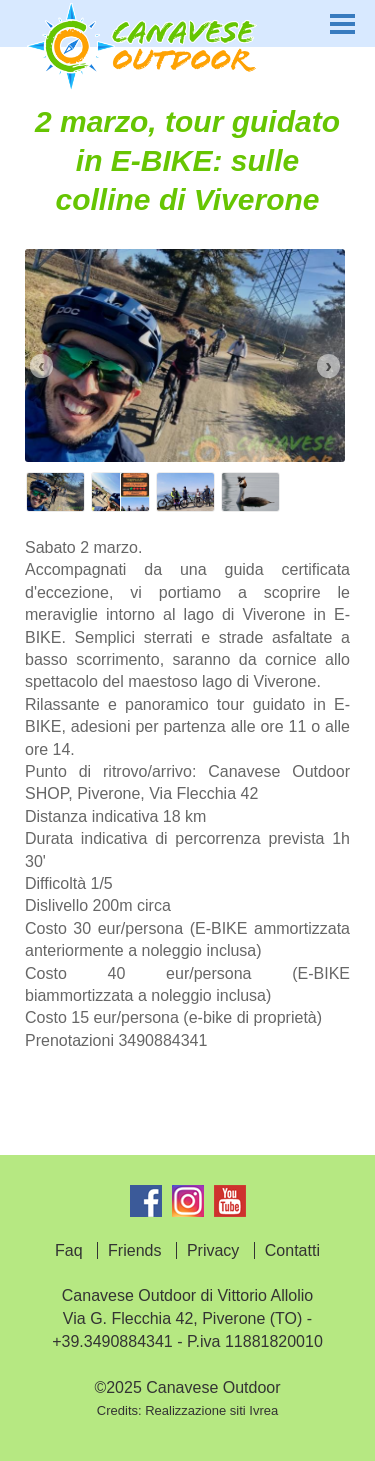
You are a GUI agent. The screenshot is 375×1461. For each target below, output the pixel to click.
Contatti (292, 1250)
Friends (134, 1250)
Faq (69, 1250)
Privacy (213, 1250)
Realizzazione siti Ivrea (211, 1410)
